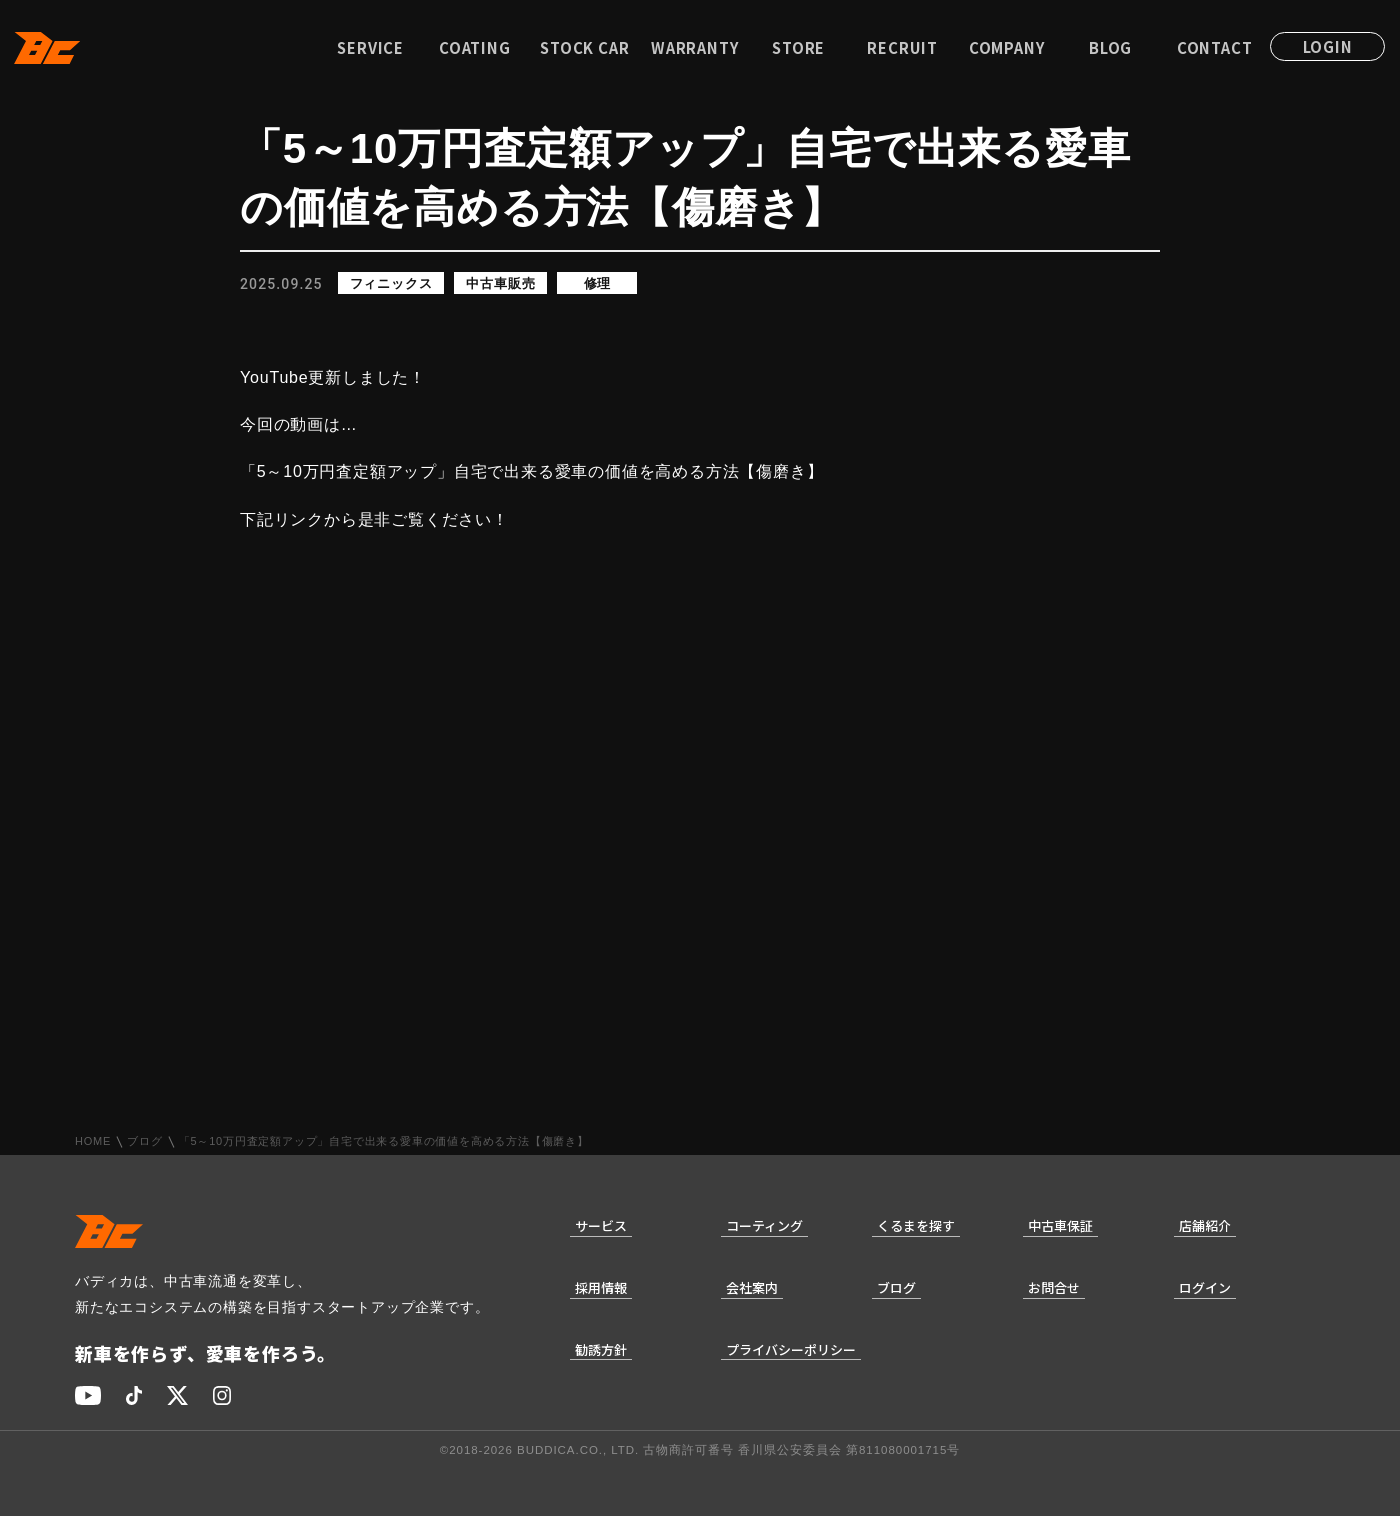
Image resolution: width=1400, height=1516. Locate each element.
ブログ (144, 1141)
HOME (93, 1141)
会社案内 (752, 1287)
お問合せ (1054, 1287)
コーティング (764, 1225)
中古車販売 (500, 283)
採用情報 (601, 1287)
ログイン (1205, 1287)
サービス (601, 1225)
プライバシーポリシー (791, 1349)
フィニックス (391, 283)
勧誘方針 (601, 1349)
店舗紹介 (1205, 1225)
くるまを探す (916, 1225)
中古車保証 (1060, 1225)
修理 (598, 283)
